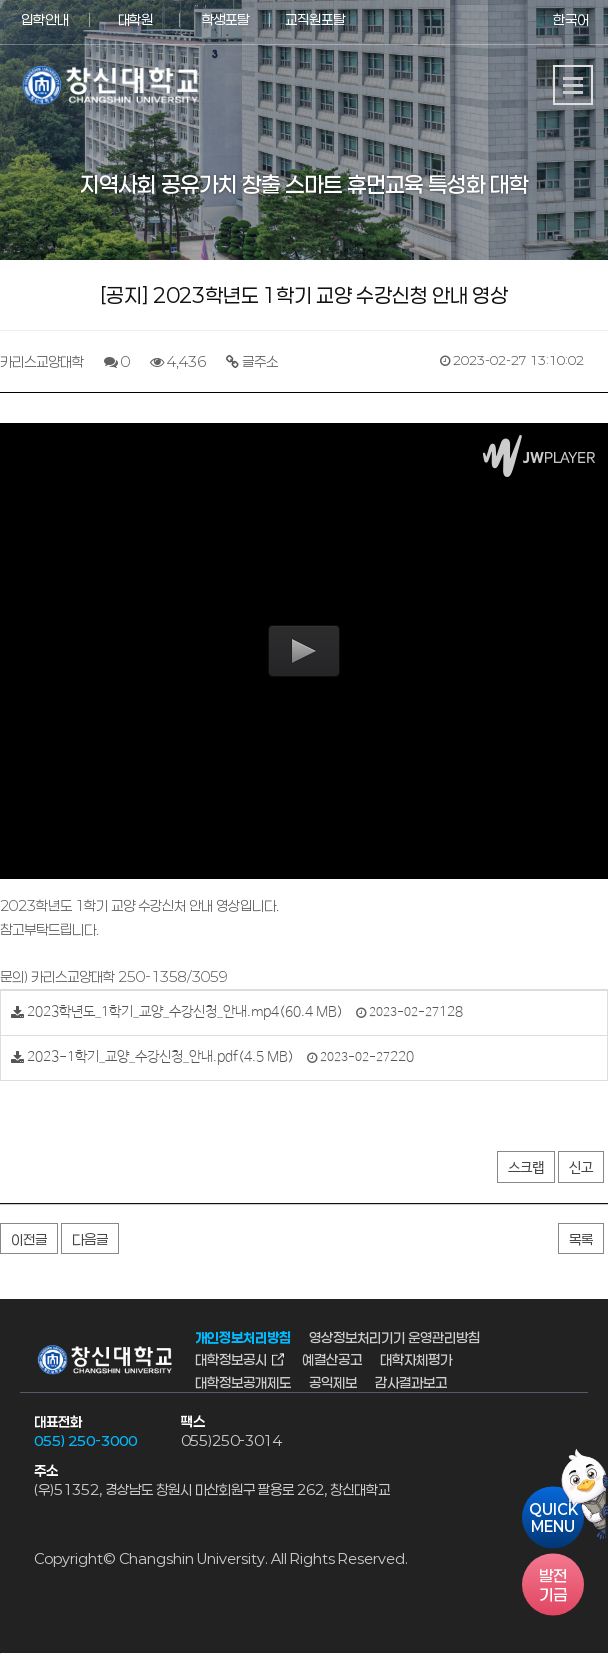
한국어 (571, 19)
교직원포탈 (315, 19)
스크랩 (526, 1168)
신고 (581, 1168)
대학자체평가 (416, 1360)
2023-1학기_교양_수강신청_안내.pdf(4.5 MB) (160, 1057)
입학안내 (45, 19)
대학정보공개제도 (243, 1382)
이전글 (29, 1239)
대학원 (135, 19)
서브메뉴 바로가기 (0, 0)
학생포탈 (225, 19)
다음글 (90, 1239)
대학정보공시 (231, 1360)
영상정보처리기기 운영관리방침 (394, 1337)
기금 (553, 1584)
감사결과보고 (411, 1382)
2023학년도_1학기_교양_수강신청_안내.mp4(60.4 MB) (185, 1012)
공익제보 (333, 1382)
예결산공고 (332, 1360)
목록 (581, 1239)
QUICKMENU (553, 1517)
